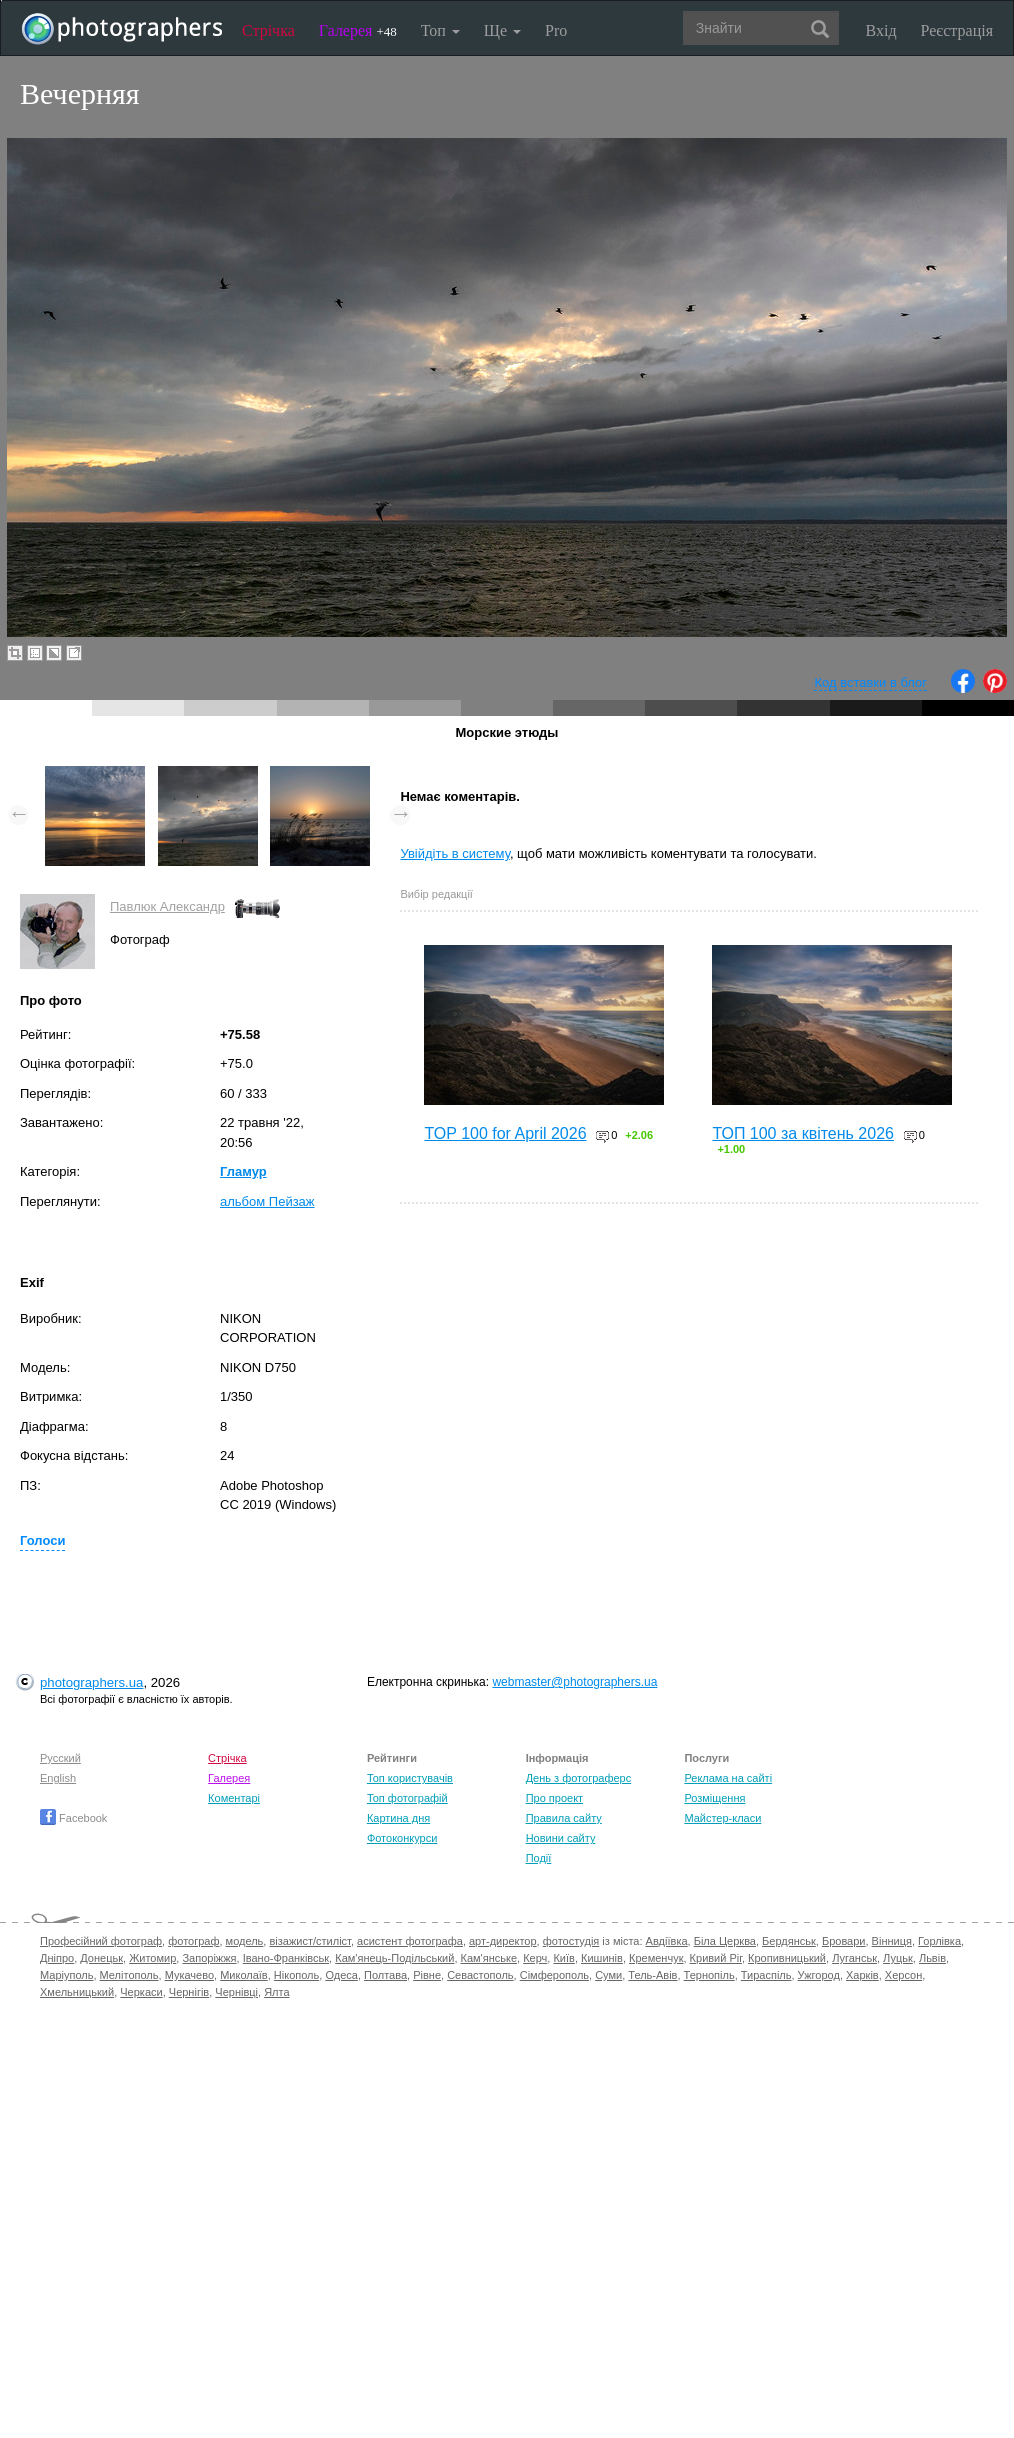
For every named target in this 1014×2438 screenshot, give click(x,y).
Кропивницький (787, 1958)
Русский (60, 1758)
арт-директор (503, 1941)
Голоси (42, 1540)
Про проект (554, 1798)
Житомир (152, 1958)
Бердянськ (789, 1941)
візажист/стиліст (309, 1941)
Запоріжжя (209, 1958)
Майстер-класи (722, 1818)
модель (245, 1941)
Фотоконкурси (402, 1838)
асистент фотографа (410, 1941)
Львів (932, 1958)
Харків (862, 1975)
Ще (502, 30)
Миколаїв (244, 1975)
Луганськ (854, 1958)
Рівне (427, 1975)
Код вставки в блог (870, 682)
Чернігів (189, 1992)
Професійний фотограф (101, 1941)
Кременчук (656, 1958)
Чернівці (236, 1992)
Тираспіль (766, 1975)
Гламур (243, 1171)
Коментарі (234, 1798)
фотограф (193, 1941)
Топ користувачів (410, 1778)
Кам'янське (489, 1958)
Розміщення (714, 1798)
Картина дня (398, 1818)
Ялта (276, 1992)
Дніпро (57, 1958)
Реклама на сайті (728, 1778)
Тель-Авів (652, 1975)
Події (539, 1858)
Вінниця (892, 1941)
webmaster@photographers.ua (574, 1682)
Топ (440, 30)
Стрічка (268, 30)
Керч (535, 1958)
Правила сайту (564, 1818)
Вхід (881, 30)
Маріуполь (66, 1975)
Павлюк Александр (167, 906)
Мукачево (189, 1975)
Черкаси (141, 1992)
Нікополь (296, 1975)
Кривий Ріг (716, 1958)
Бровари (844, 1941)
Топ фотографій (407, 1798)
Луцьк (898, 1958)
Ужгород (819, 1975)
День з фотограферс (579, 1778)
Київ (563, 1958)
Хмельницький (77, 1992)
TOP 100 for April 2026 (505, 1133)
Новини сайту (561, 1838)
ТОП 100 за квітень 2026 (803, 1133)
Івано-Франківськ (286, 1958)
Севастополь (480, 1975)
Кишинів (602, 1958)
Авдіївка (667, 1941)
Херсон (903, 1975)
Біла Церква (725, 1941)
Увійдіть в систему (455, 853)
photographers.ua (91, 1682)
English (58, 1778)
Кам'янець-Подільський (394, 1958)
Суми (608, 1975)
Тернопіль (709, 1975)
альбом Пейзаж (267, 1201)
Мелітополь (129, 1975)
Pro (556, 30)
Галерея (358, 30)
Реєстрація (957, 30)
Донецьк (101, 1958)
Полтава (385, 1975)
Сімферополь (554, 1975)
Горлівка (939, 1941)
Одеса (341, 1975)
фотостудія (571, 1941)
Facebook (73, 1818)
